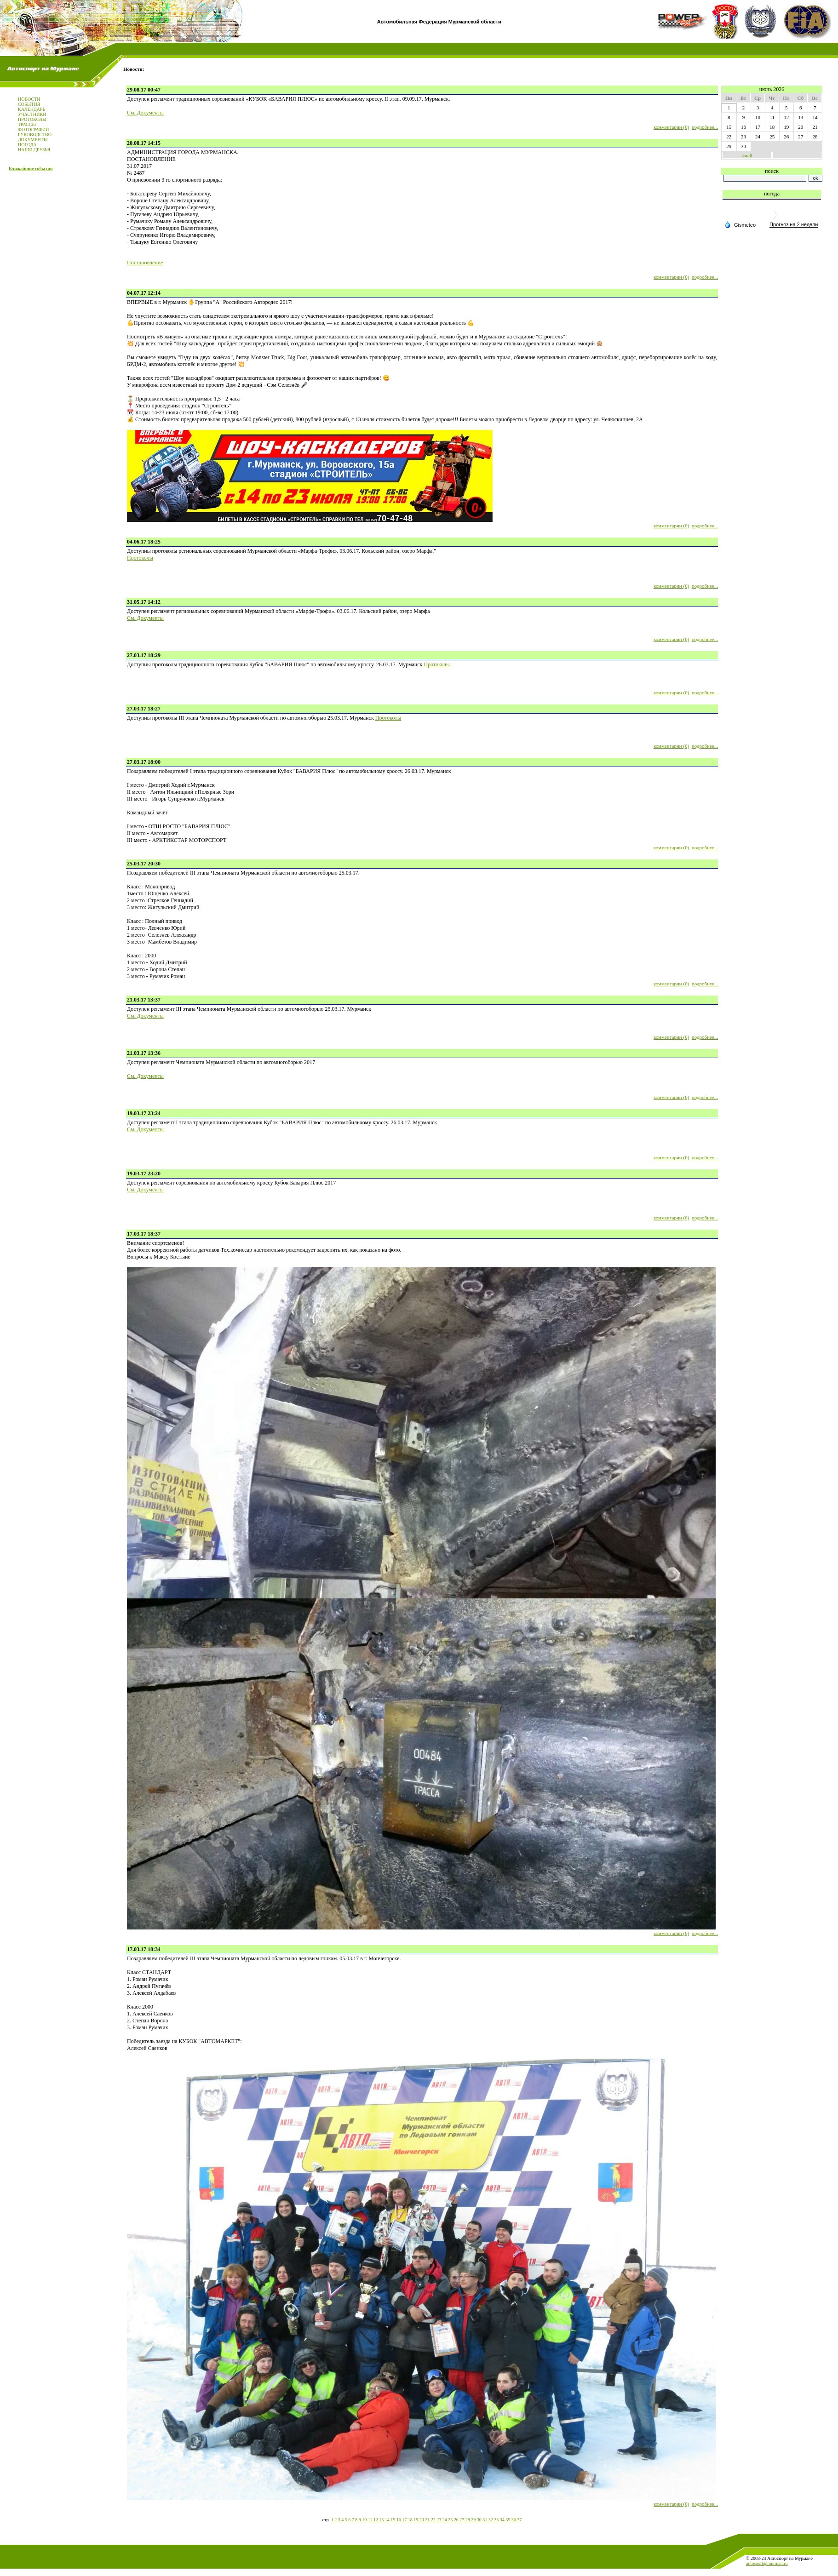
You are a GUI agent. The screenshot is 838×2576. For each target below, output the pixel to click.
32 (490, 2519)
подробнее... (705, 127)
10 (364, 2519)
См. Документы (145, 112)
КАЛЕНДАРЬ (31, 109)
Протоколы (140, 558)
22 (433, 2519)
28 (467, 2519)
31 (484, 2519)
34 (502, 2519)
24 (444, 2519)
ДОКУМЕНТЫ (33, 139)
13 (381, 2519)
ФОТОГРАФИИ (33, 129)
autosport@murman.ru (767, 2563)
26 (456, 2519)
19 (415, 2519)
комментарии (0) (671, 127)
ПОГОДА (27, 144)
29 (473, 2519)
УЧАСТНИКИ (32, 114)
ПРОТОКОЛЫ (32, 119)
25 (450, 2519)
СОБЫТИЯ (29, 104)
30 (479, 2519)
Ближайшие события (30, 168)
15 (392, 2519)
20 (421, 2519)
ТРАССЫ (27, 124)
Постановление (145, 262)
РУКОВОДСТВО (35, 134)
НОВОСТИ (29, 99)
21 (427, 2519)
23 (438, 2519)
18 (410, 2519)
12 (375, 2519)
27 (461, 2519)
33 (496, 2519)
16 (398, 2519)
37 (519, 2519)
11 (370, 2519)
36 (513, 2519)
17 (404, 2519)
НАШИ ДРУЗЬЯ (34, 149)
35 (507, 2519)
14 (387, 2519)
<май (746, 155)
